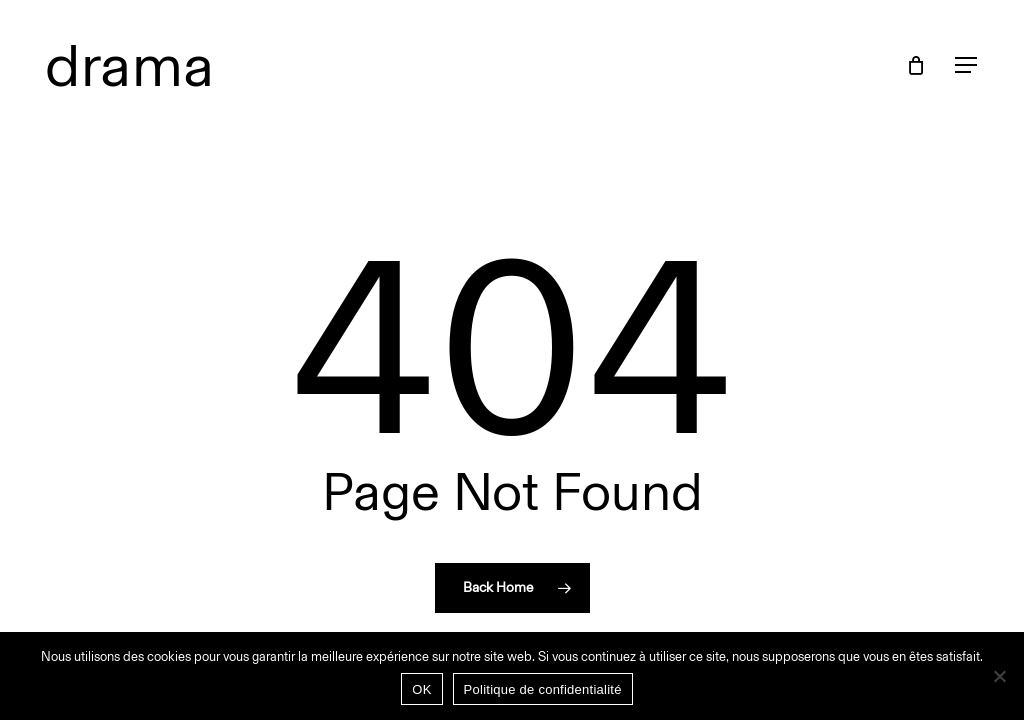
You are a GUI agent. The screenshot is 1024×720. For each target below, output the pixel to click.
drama (130, 65)
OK (421, 689)
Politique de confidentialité (543, 689)
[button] (967, 65)
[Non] (999, 676)
